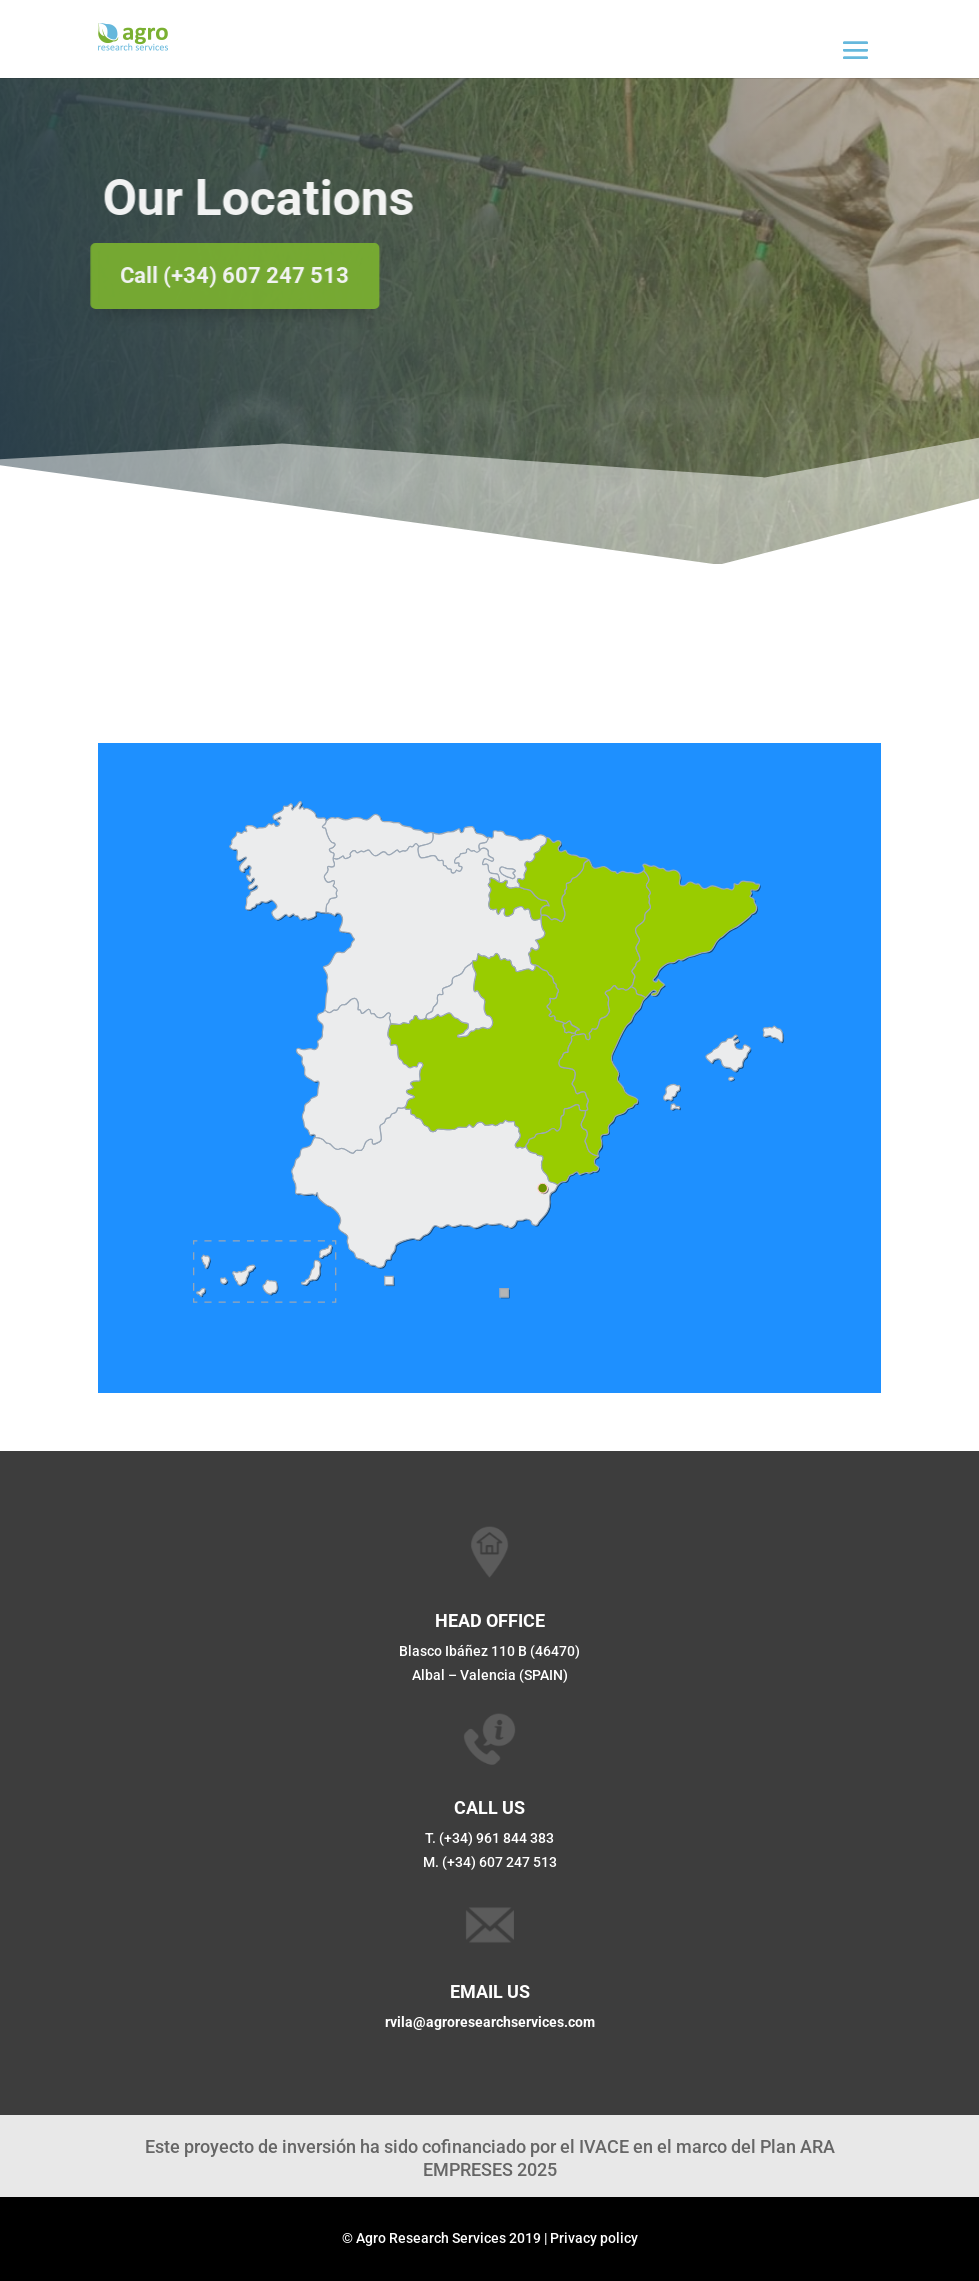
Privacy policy (594, 2238)
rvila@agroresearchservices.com (490, 2022)
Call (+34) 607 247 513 (219, 275)
